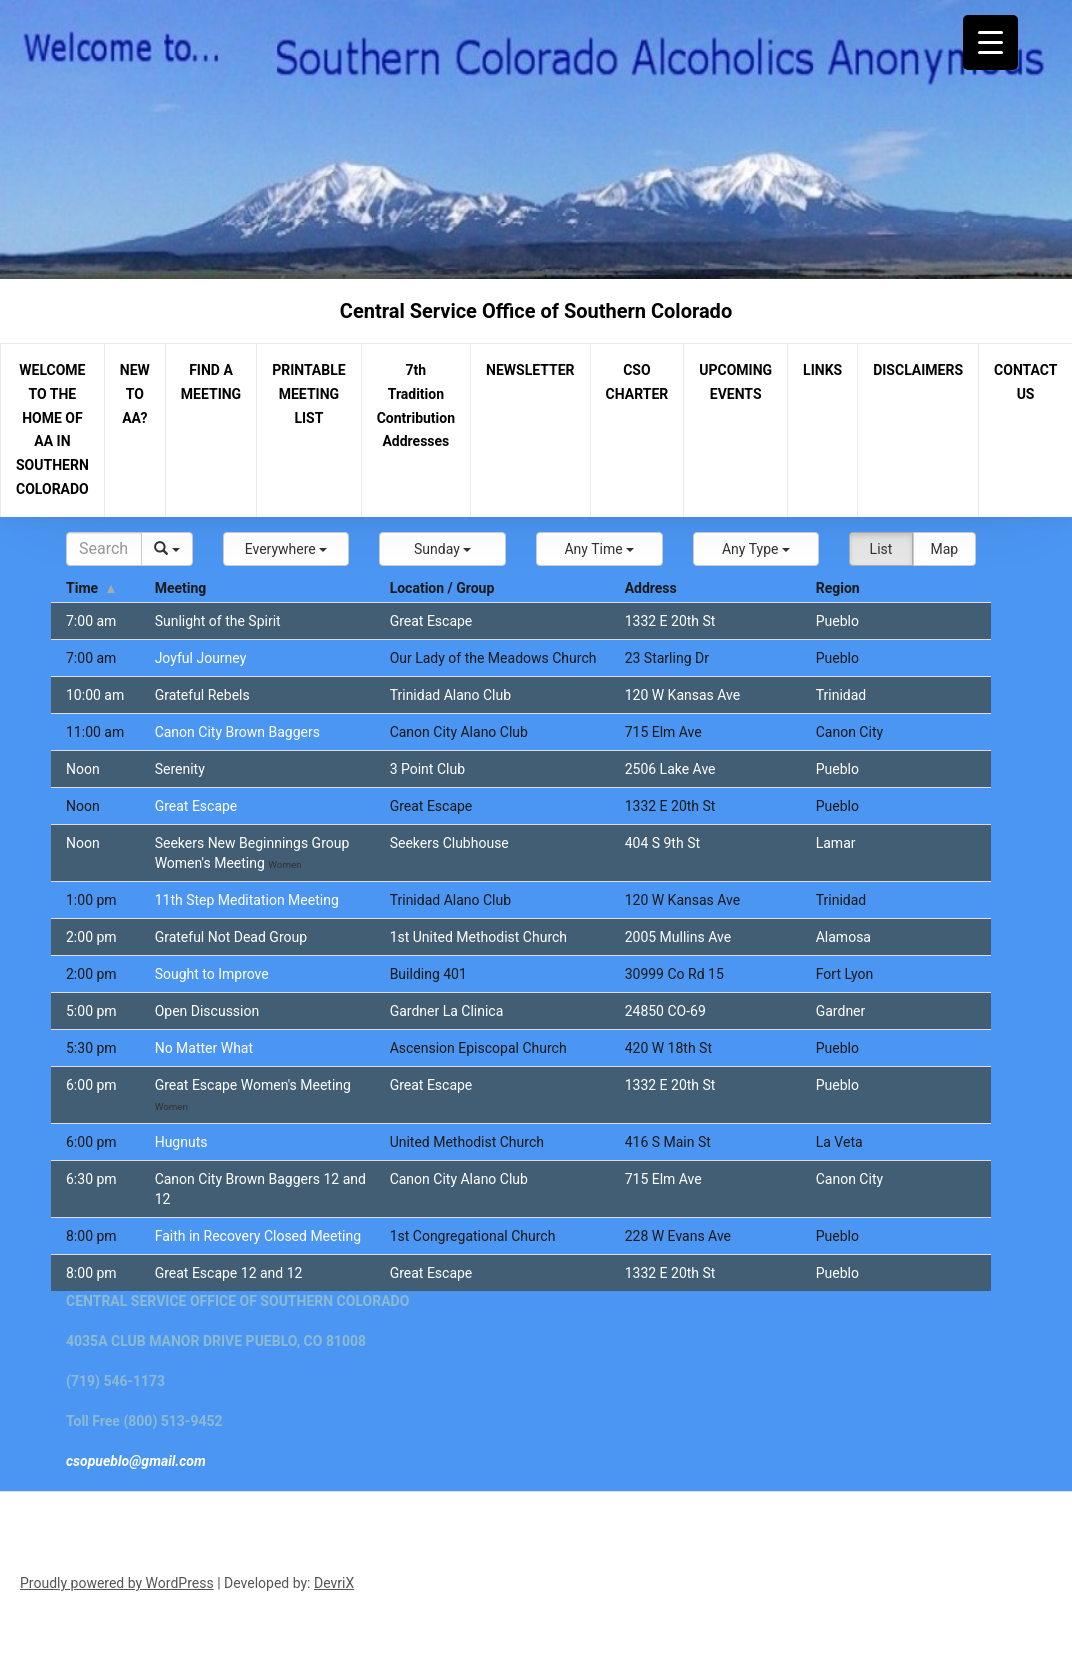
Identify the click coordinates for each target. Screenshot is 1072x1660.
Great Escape (196, 806)
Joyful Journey (201, 658)
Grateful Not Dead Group (231, 937)
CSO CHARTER (637, 382)
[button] (286, 549)
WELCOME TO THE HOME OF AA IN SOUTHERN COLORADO (52, 429)
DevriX (334, 1583)
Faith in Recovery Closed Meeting (258, 1236)
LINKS (822, 370)
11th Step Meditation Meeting (247, 900)
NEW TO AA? (135, 394)
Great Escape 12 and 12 (229, 1273)
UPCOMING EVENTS (735, 382)
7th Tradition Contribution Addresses (416, 405)
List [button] (881, 549)
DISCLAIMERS (918, 370)
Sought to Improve (212, 974)
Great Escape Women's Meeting (253, 1085)
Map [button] (944, 549)
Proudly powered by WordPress (117, 1583)
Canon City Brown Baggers (237, 732)
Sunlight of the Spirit (218, 621)
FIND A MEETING (211, 382)
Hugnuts (181, 1142)
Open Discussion (207, 1011)
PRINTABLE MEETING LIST (309, 394)
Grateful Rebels (202, 695)
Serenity (180, 769)
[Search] (104, 549)
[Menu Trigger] (990, 42)
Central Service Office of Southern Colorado (536, 311)
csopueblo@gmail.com (136, 1461)
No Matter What (204, 1048)
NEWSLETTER (530, 370)
